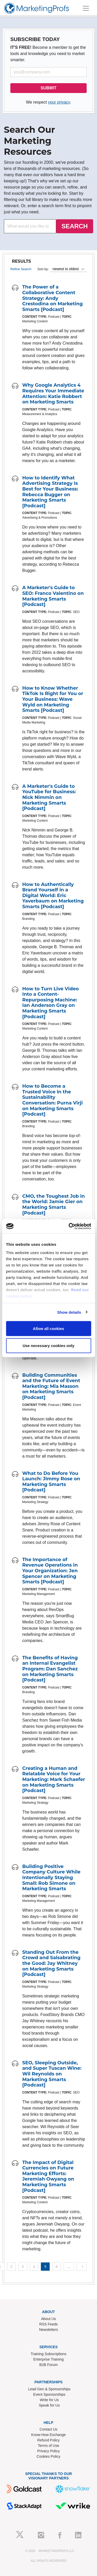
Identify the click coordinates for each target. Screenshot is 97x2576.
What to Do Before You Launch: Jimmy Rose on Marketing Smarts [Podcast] (51, 1481)
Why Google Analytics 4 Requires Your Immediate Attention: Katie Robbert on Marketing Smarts (53, 393)
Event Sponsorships (49, 2394)
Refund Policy (48, 2440)
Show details (69, 1312)
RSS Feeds (48, 2324)
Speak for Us (49, 2405)
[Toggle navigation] (86, 8)
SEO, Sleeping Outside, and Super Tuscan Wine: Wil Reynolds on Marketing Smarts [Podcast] (51, 2074)
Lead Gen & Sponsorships (49, 2389)
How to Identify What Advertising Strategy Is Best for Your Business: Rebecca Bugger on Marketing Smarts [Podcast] (50, 492)
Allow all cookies (48, 1328)
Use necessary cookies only (48, 1345)
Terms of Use (48, 2445)
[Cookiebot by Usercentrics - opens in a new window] (69, 1226)
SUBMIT (48, 88)
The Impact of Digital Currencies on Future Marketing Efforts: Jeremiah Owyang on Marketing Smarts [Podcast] (48, 2176)
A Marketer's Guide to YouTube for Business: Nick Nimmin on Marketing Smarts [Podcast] (49, 797)
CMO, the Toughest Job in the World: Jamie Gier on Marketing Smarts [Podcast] (53, 1204)
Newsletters (48, 2330)
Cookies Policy (49, 2456)
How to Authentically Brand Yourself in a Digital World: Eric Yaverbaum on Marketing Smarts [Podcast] (53, 895)
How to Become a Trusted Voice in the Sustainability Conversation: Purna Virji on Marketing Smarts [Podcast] (52, 1100)
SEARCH (75, 226)
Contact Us (48, 2429)
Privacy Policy (48, 2451)
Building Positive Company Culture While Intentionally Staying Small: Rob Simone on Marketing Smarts (51, 1878)
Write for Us (49, 2400)
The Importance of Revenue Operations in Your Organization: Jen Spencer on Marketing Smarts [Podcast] (50, 1571)
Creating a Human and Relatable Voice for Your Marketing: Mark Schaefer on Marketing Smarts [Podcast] (53, 1779)
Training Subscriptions (48, 2354)
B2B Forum (48, 2365)
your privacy (59, 102)
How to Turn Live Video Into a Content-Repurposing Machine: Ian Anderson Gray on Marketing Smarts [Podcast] (50, 1002)
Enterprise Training (48, 2359)
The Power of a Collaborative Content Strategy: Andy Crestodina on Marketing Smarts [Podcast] (52, 298)
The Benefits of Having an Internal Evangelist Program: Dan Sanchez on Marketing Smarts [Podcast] (50, 1669)
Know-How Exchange (48, 2435)
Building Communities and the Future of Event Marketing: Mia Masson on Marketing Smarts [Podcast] (51, 1386)
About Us (48, 2319)
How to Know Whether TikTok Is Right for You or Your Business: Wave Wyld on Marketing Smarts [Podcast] (52, 699)
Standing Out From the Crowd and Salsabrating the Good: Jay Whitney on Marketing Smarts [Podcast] (51, 1963)
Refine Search (20, 269)
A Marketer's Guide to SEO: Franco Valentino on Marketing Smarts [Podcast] (53, 596)
